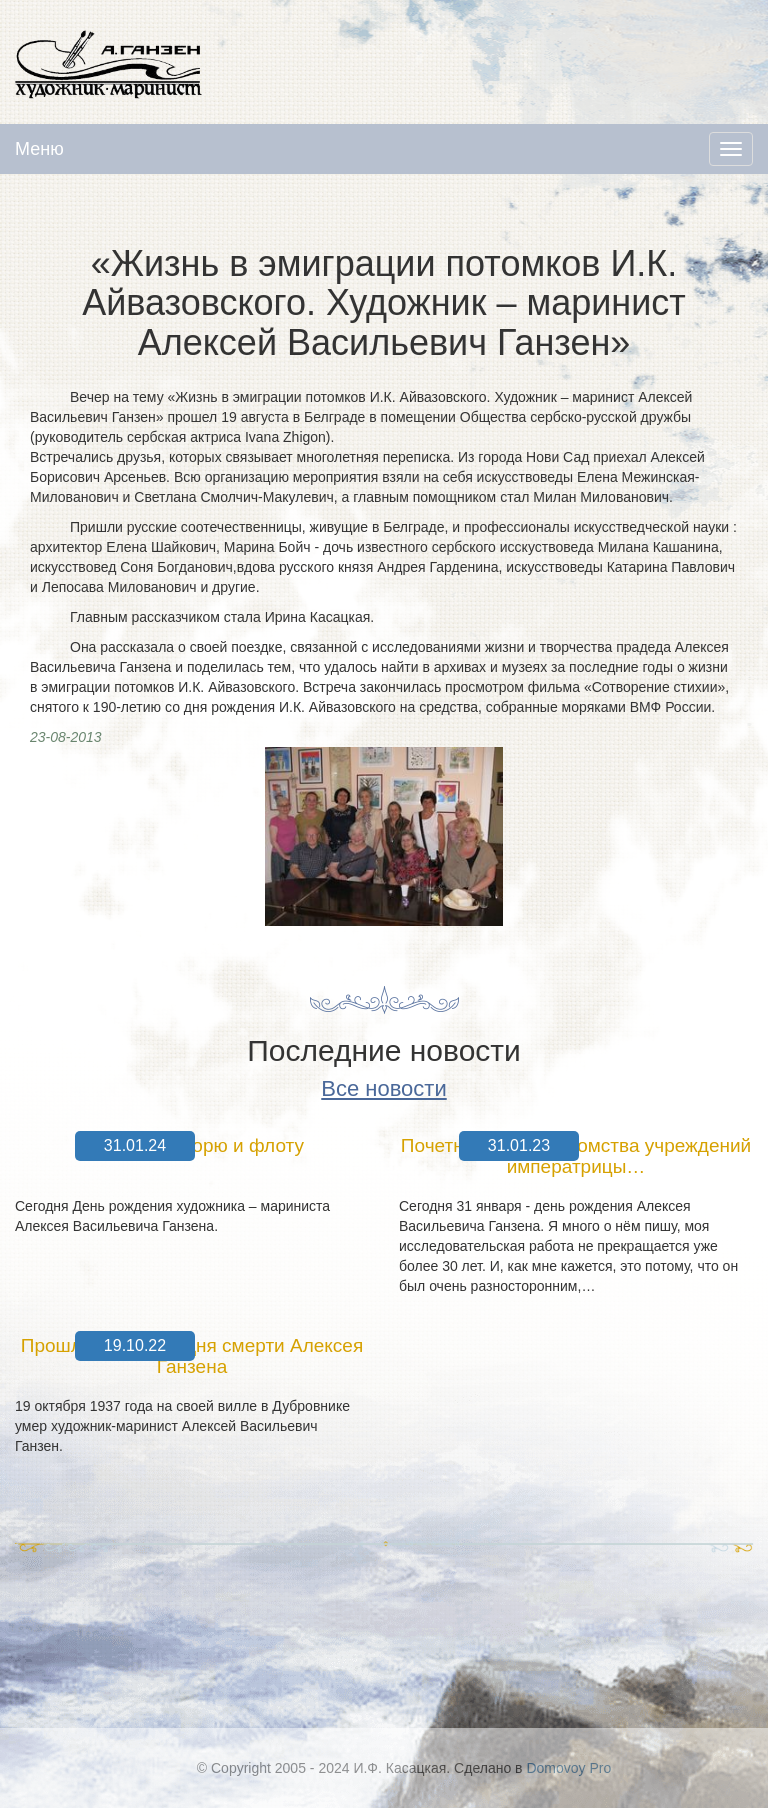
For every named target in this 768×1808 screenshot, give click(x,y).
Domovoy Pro (568, 1768)
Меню (39, 149)
